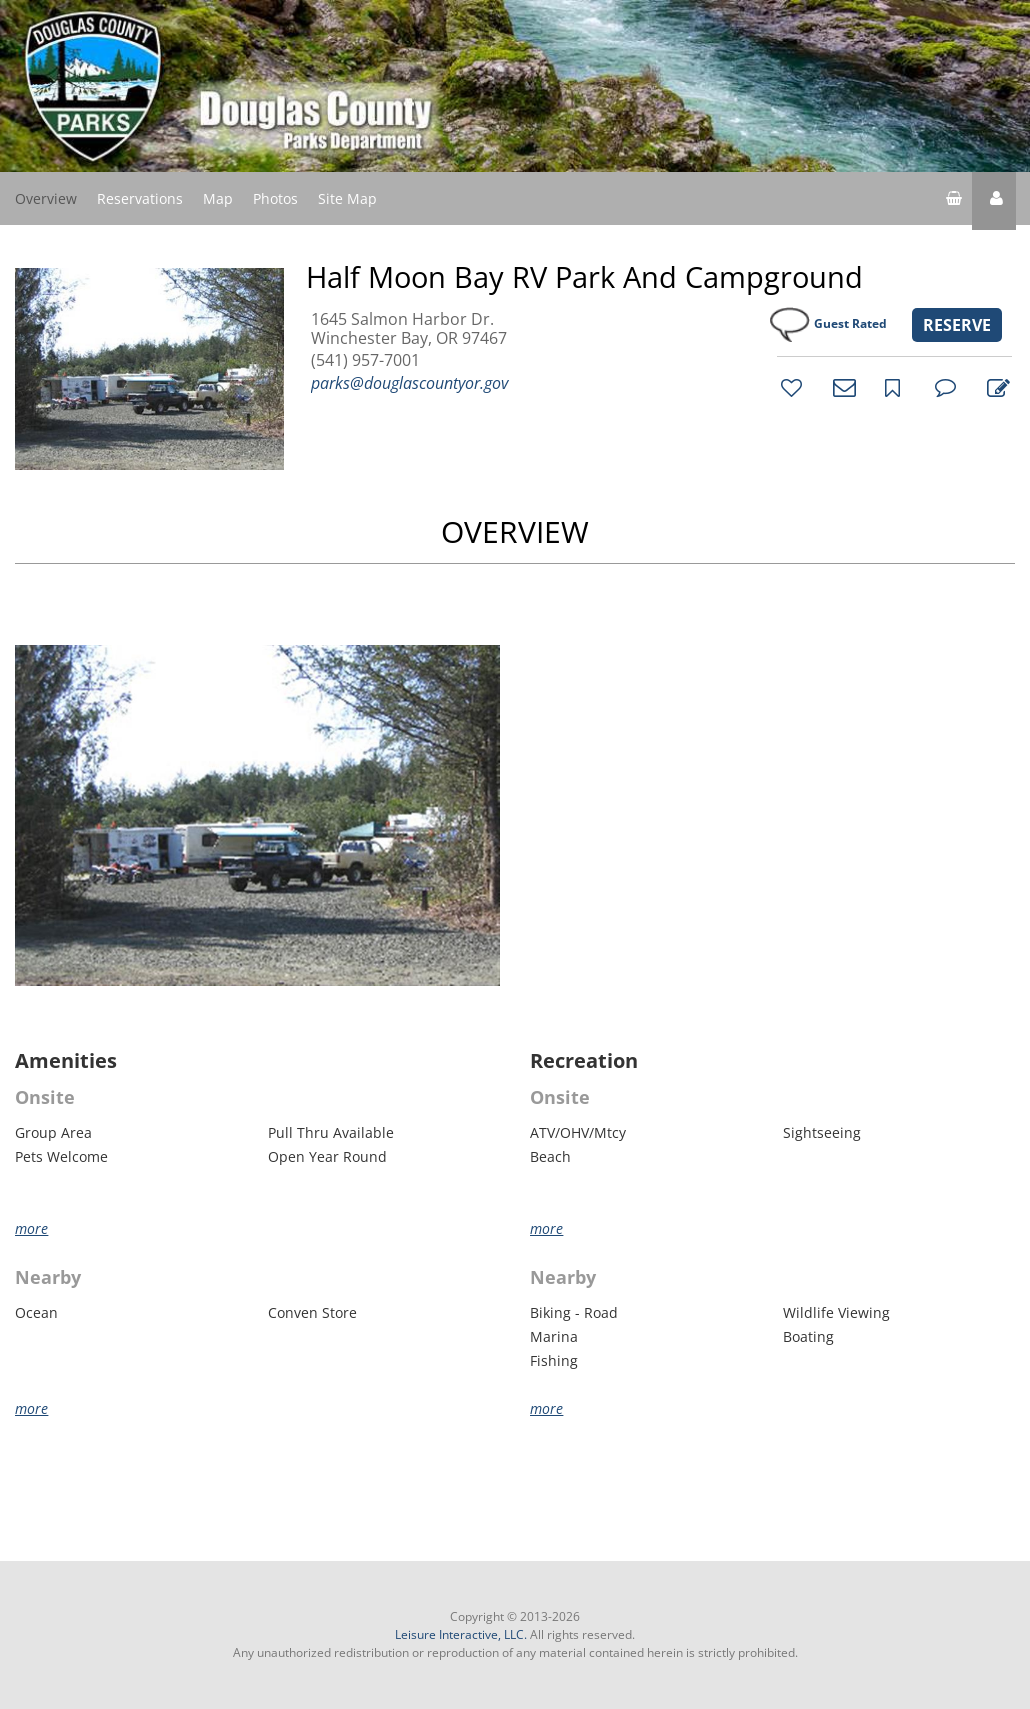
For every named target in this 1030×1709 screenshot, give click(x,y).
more (31, 1228)
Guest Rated (850, 323)
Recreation (584, 1061)
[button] (994, 201)
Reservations (140, 198)
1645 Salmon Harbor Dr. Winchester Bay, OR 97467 (409, 329)
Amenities (66, 1061)
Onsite (45, 1098)
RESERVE (957, 325)
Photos (275, 198)
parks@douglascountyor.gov (409, 383)
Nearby (48, 1278)
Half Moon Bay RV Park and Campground (584, 277)
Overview (46, 198)
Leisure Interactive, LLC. (461, 1634)
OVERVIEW (515, 531)
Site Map (347, 197)
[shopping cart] (954, 201)
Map (218, 198)
